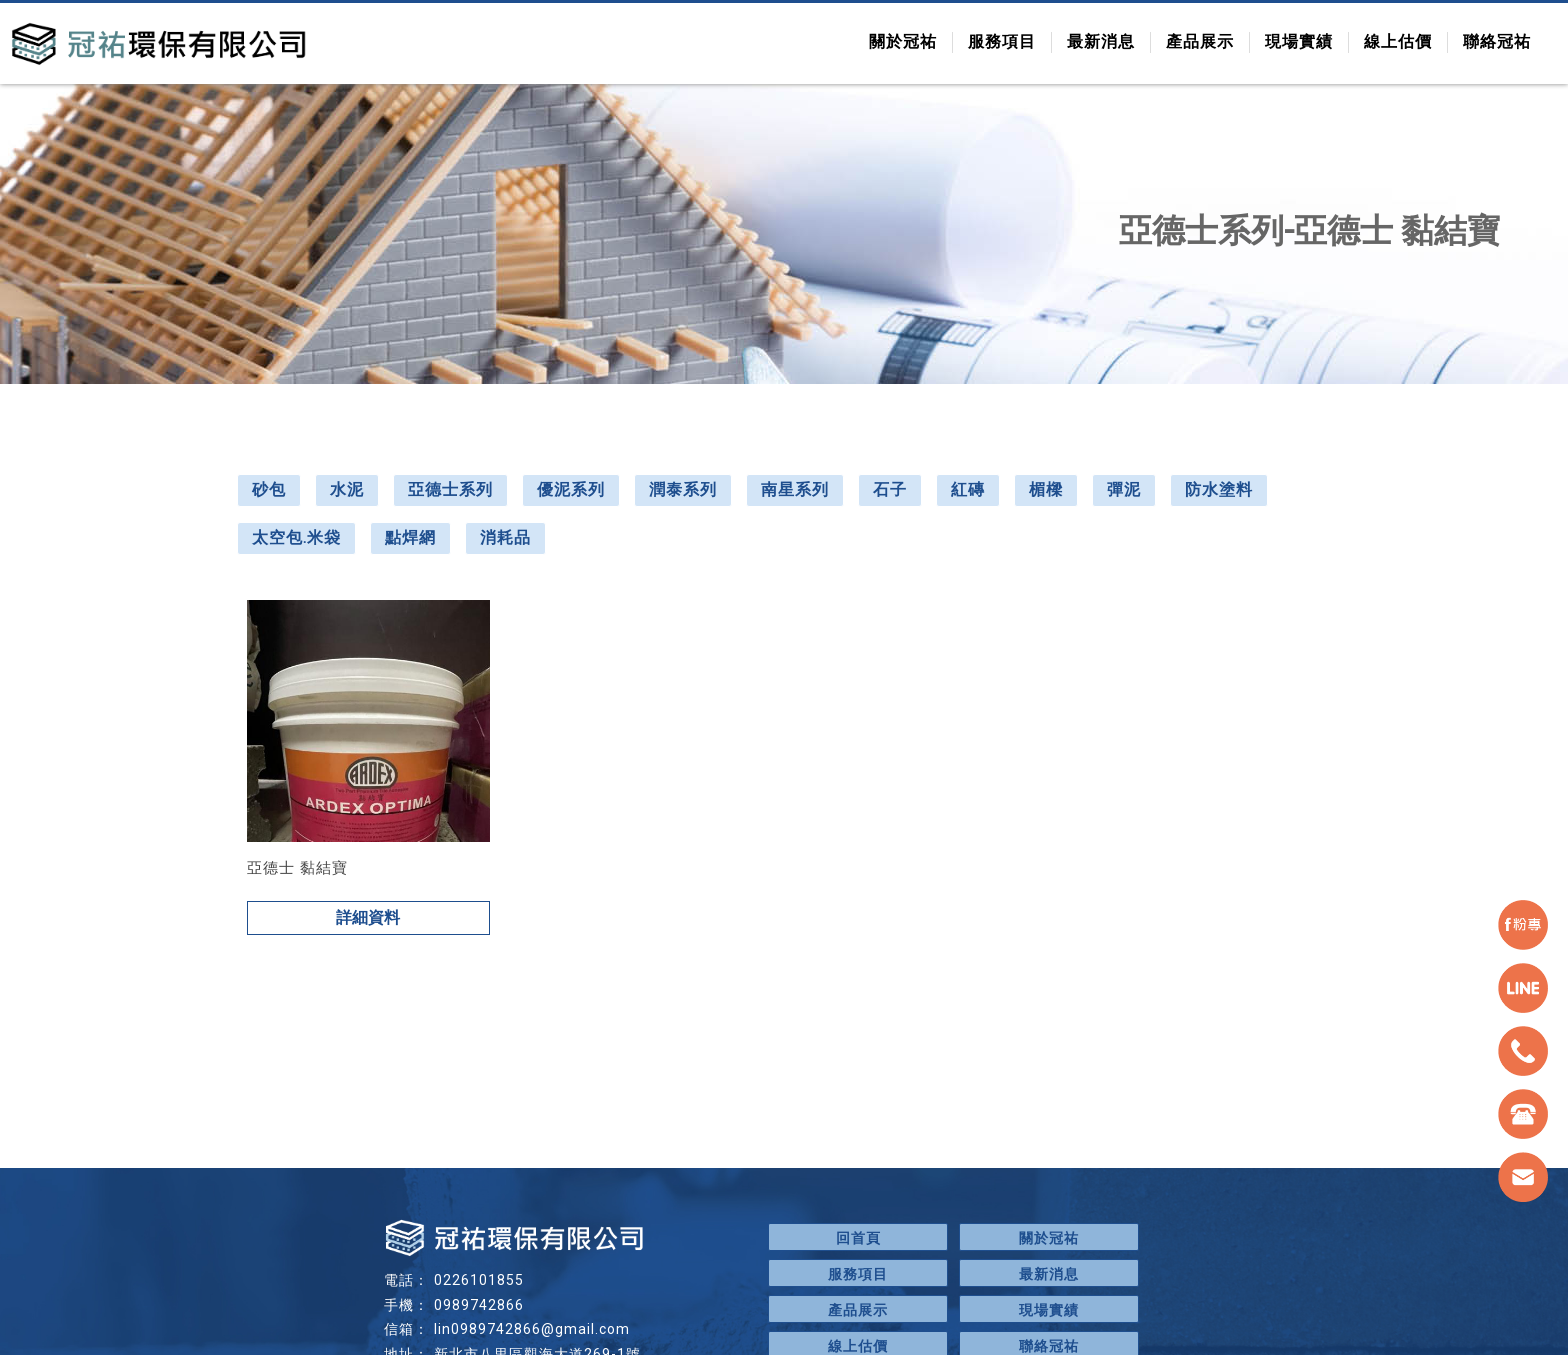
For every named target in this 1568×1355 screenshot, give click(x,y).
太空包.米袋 (296, 537)
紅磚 (968, 489)
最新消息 (1101, 41)
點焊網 (410, 537)
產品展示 (1200, 41)
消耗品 (505, 537)
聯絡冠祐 (1497, 41)
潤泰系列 (683, 489)
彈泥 (1124, 489)
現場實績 (1299, 41)
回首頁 (858, 1238)
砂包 (269, 489)
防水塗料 (1219, 489)
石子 (890, 489)
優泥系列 (571, 489)
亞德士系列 (450, 489)
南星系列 (795, 489)
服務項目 (1002, 41)
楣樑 (1046, 489)
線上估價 (1398, 41)
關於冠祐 (903, 41)
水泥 (347, 489)
